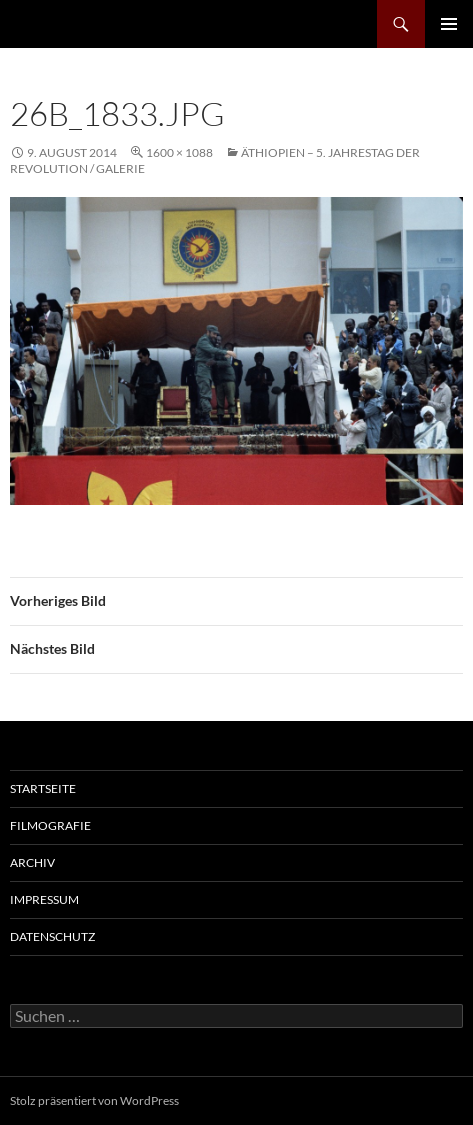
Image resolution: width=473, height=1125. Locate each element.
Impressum (44, 899)
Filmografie (50, 825)
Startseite (43, 788)
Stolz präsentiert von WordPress (94, 1100)
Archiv (32, 862)
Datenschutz (52, 936)
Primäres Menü (449, 24)
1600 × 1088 (179, 152)
